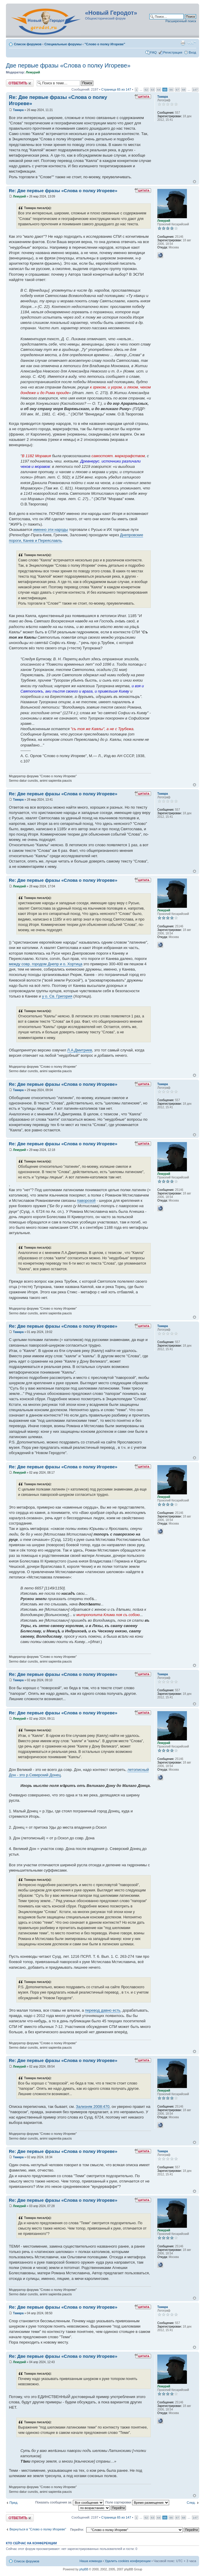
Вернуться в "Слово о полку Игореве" (37, 2529)
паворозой (86, 1200)
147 (195, 89)
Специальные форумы (63, 44)
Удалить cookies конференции (128, 2561)
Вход (192, 52)
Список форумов (27, 44)
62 (146, 89)
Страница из (116, 89)
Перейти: (77, 2529)
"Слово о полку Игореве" (104, 44)
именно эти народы (50, 529)
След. (191, 2502)
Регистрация (172, 52)
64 (158, 89)
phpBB (83, 2569)
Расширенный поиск (180, 21)
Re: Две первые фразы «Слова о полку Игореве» (63, 190)
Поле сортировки (137, 2502)
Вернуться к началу (194, 181)
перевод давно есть (103, 2010)
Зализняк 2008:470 (93, 2106)
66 (171, 89)
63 (152, 89)
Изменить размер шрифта (192, 43)
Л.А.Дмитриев (79, 1050)
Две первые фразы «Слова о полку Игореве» (68, 65)
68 (183, 89)
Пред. (13, 2502)
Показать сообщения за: (69, 2502)
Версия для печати (183, 43)
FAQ (153, 52)
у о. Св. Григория (57, 996)
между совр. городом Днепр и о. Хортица (45, 964)
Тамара (18, 110)
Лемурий (33, 72)
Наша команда (90, 2561)
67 (177, 89)
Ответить (20, 83)
